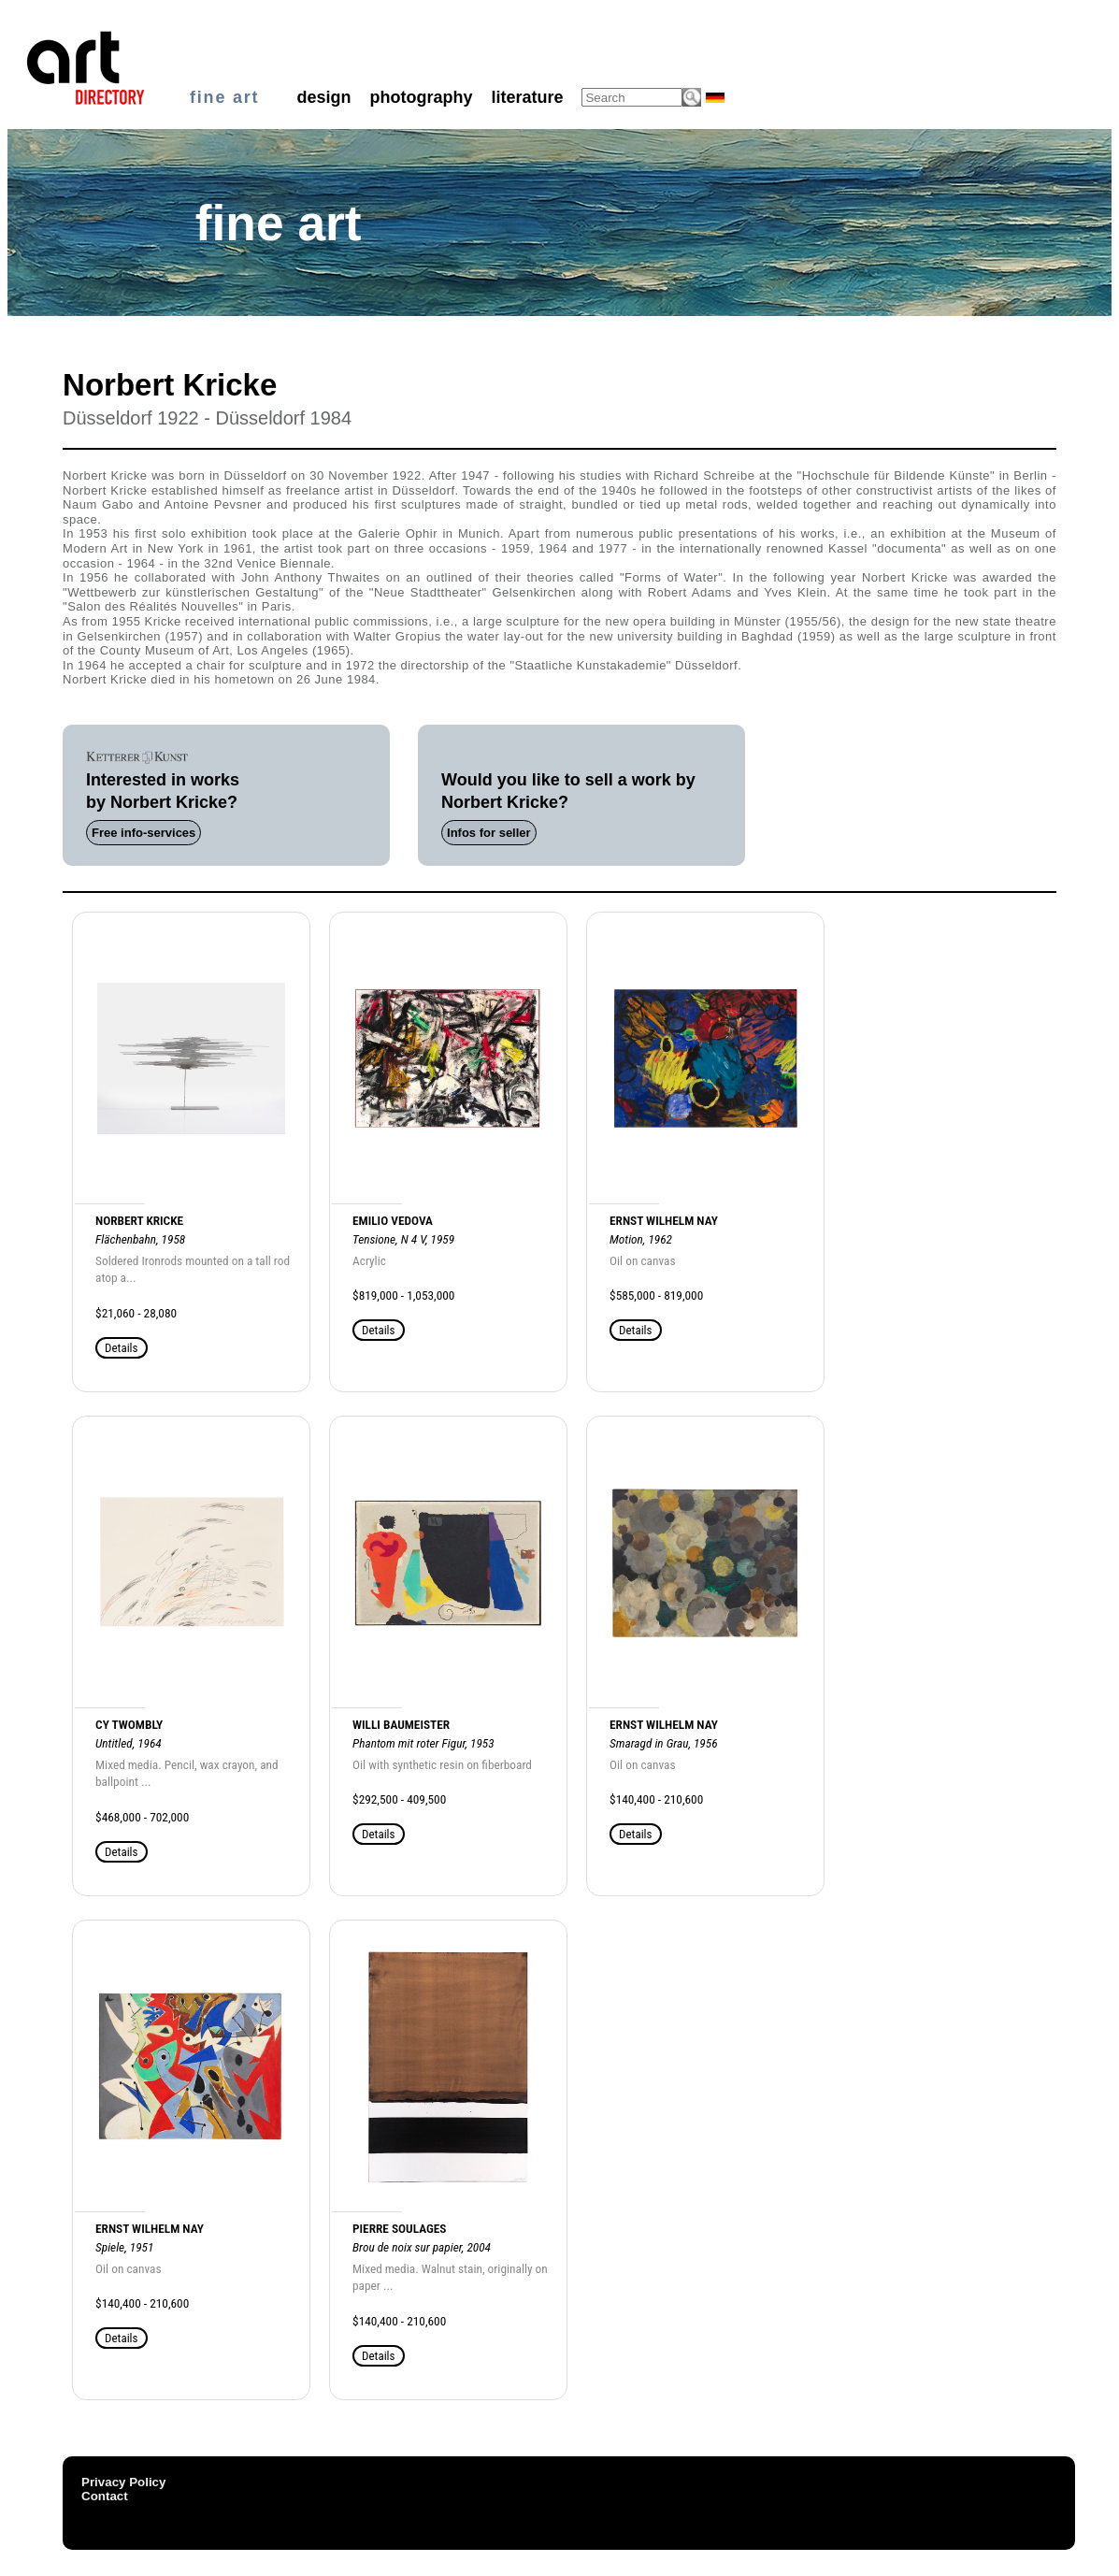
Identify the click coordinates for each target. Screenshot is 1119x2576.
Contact (104, 2496)
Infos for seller (489, 833)
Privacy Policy (123, 2482)
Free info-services (143, 833)
